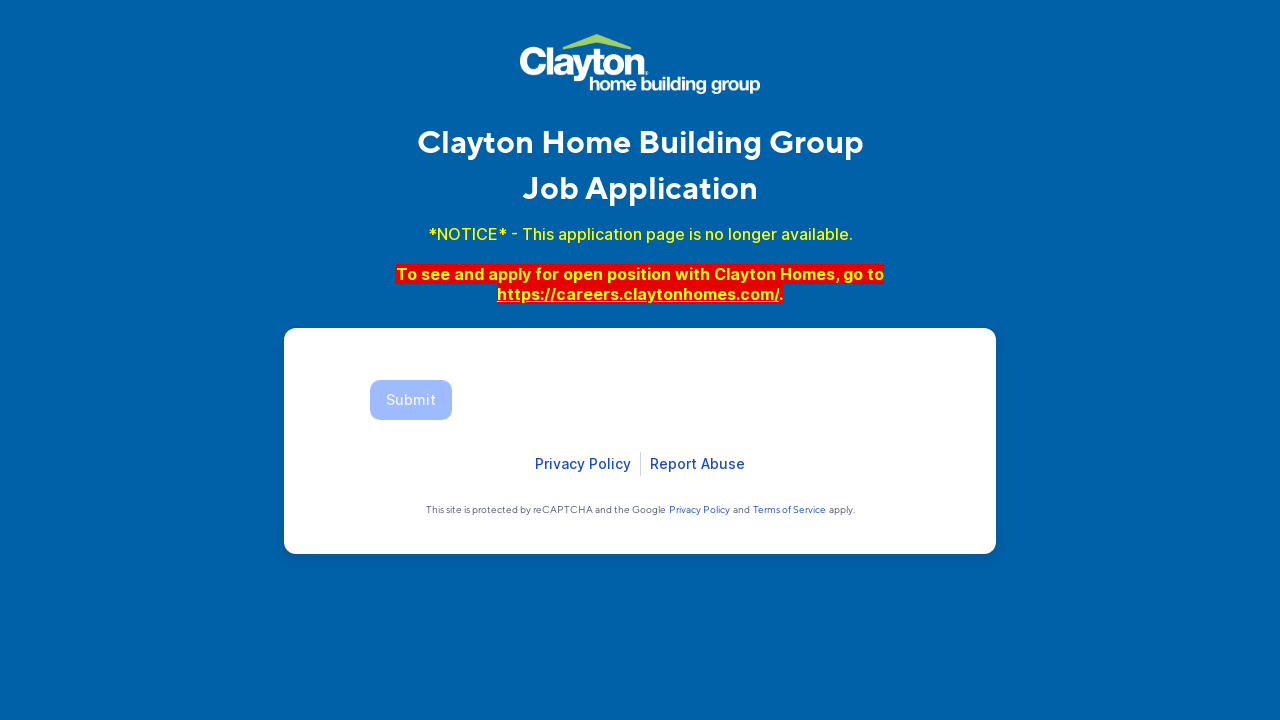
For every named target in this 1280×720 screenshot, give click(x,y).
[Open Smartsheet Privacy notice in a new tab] (583, 464)
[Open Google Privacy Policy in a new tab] (699, 509)
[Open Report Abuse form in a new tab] (697, 464)
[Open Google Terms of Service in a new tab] (789, 509)
